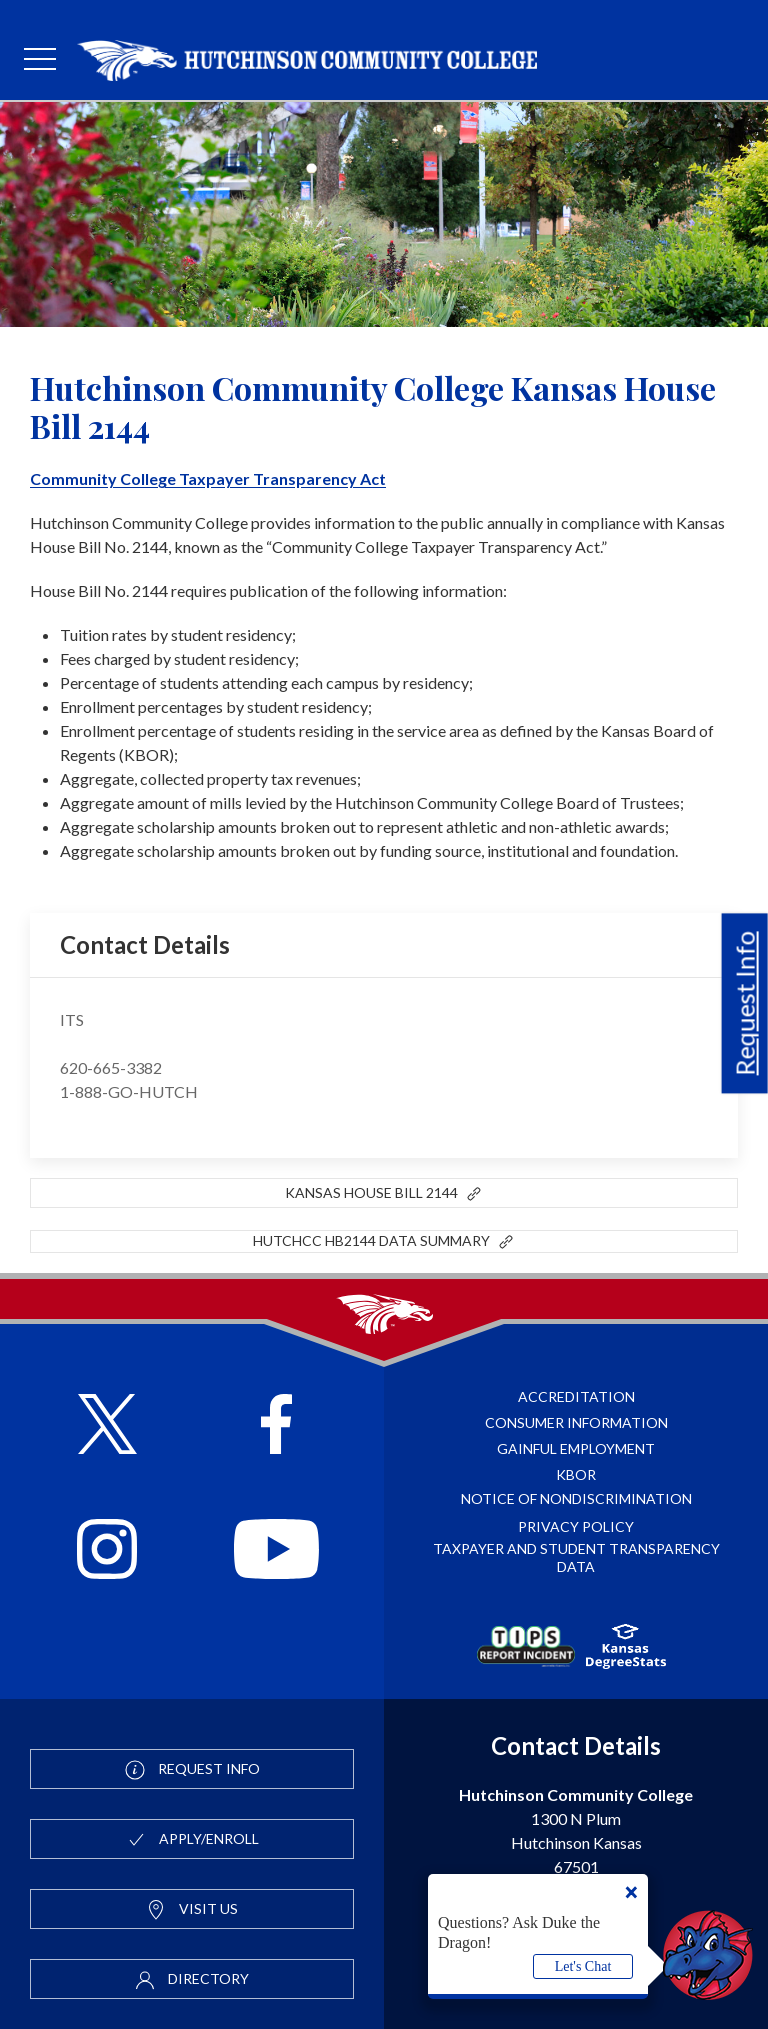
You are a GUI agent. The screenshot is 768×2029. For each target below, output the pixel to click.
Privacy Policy (576, 1526)
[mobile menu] (40, 60)
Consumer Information (576, 1422)
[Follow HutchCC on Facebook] (276, 1426)
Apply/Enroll (192, 1840)
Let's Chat (583, 1966)
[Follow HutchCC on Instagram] (107, 1551)
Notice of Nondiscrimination (576, 1498)
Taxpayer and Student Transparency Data (576, 1557)
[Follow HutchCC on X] (107, 1426)
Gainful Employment (576, 1448)
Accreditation (576, 1396)
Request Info (745, 1003)
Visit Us (192, 1910)
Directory (192, 1980)
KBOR (576, 1474)
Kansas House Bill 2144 (384, 1194)
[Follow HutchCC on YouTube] (276, 1551)
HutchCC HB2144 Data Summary (384, 1242)
